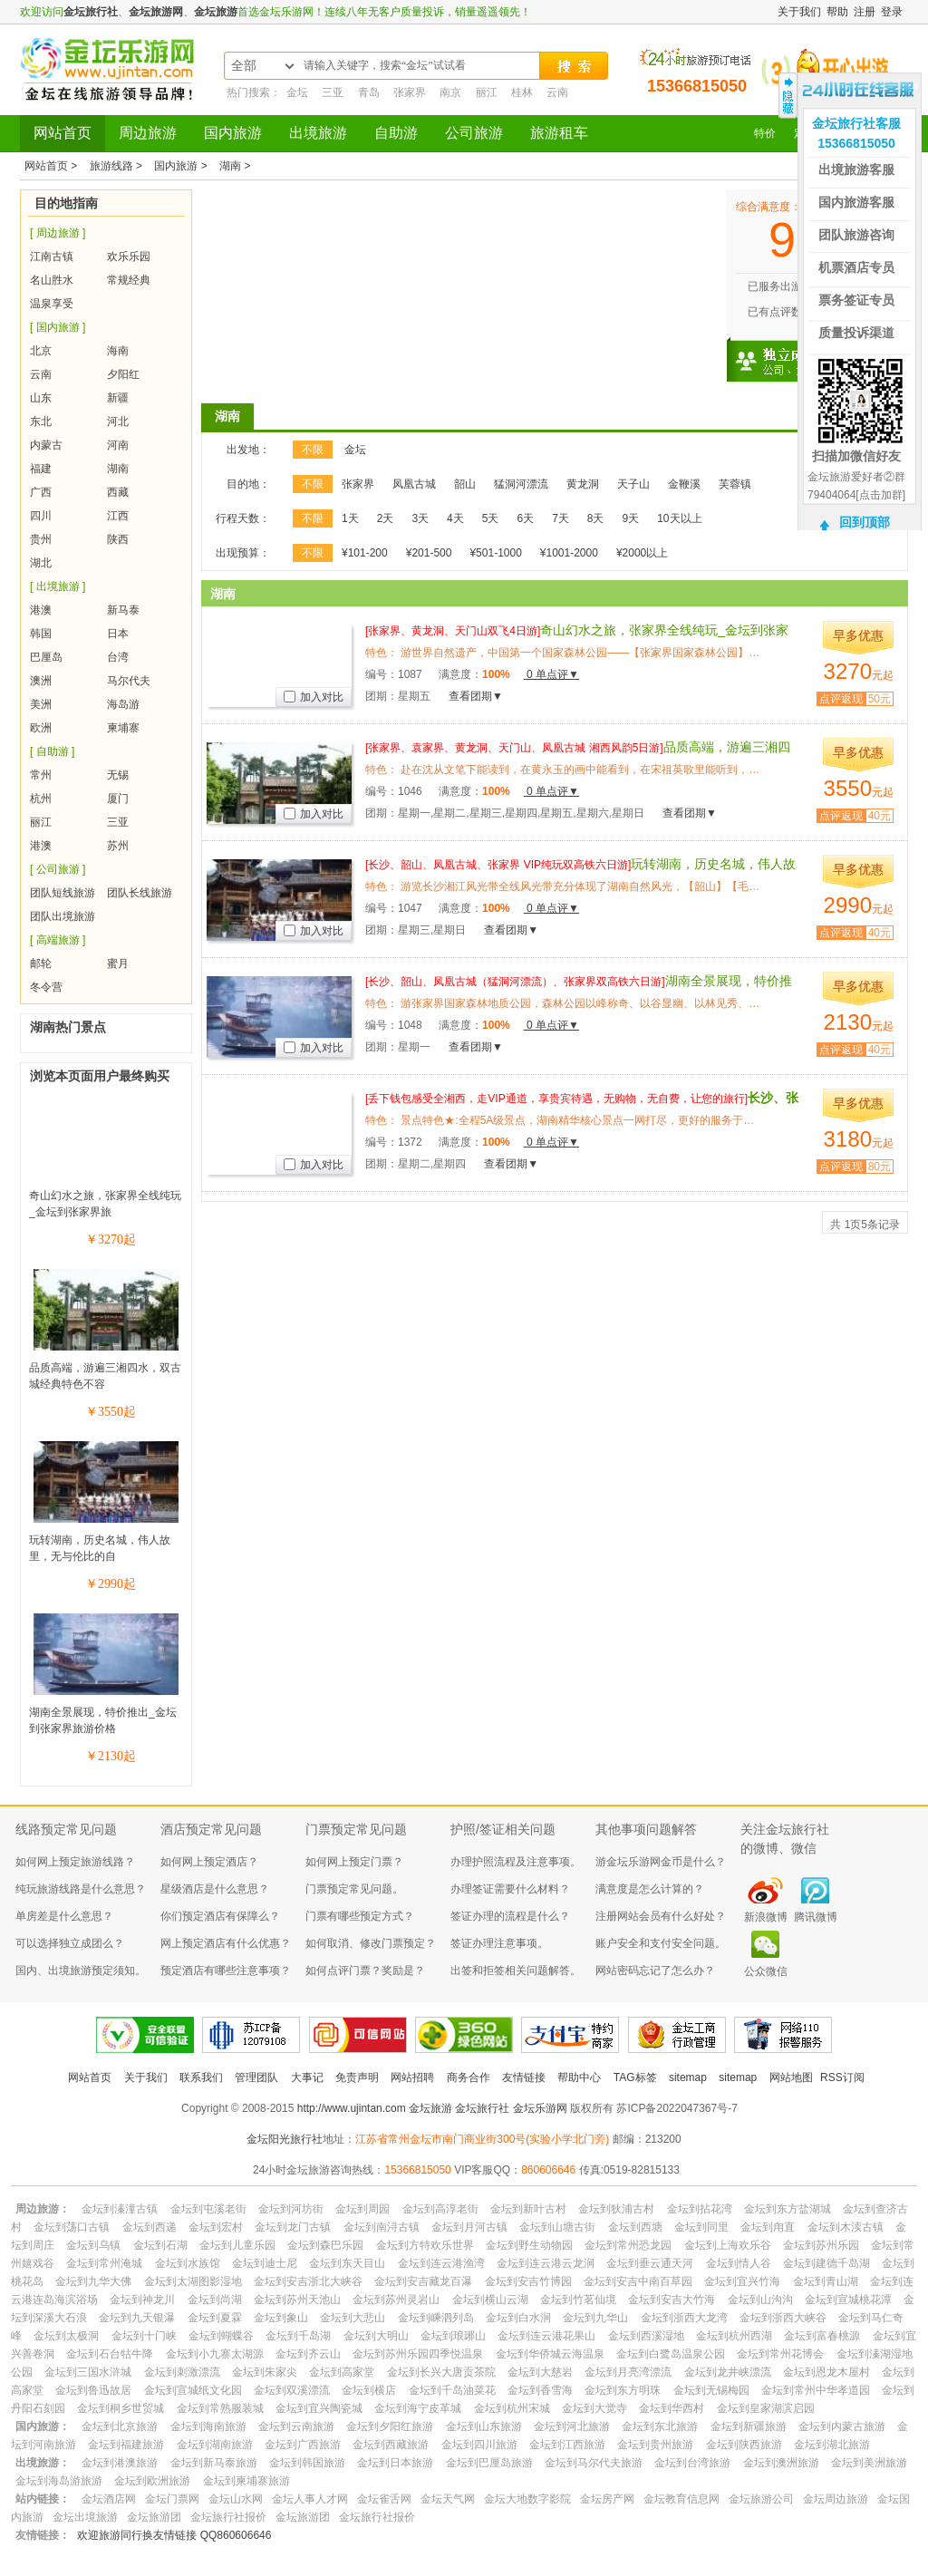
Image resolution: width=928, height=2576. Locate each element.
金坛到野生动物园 (529, 2245)
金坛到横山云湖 (490, 2299)
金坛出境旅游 (85, 2517)
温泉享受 (51, 303)
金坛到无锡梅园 (711, 2390)
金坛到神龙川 (142, 2299)
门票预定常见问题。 (354, 1889)
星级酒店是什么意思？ (214, 1889)
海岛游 (123, 704)
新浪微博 (766, 1917)
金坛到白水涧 (518, 2317)
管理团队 (256, 2077)
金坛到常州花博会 (780, 2354)
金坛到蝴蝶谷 (221, 2335)
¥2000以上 (642, 553)
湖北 (41, 563)
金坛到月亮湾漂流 (628, 2372)
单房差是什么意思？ (64, 1916)
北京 (41, 350)
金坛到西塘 (635, 2227)
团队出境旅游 (62, 916)
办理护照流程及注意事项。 (515, 1861)
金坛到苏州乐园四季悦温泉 (418, 2354)
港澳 (41, 610)
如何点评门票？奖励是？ (365, 1970)
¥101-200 (365, 553)
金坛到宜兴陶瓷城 (319, 2408)
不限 (313, 449)
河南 (118, 445)
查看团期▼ (476, 696)
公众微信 (766, 1971)
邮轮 (41, 963)
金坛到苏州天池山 (297, 2299)
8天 (595, 518)
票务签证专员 (856, 300)
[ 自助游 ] (52, 751)
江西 (118, 515)
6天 (525, 518)
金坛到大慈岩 (540, 2372)
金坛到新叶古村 (528, 2209)
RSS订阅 (842, 2077)
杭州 (41, 798)
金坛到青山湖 (825, 2281)
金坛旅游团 (154, 2517)
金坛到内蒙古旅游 (841, 2426)
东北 (41, 421)
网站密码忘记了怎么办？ (655, 1970)
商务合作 (468, 2077)
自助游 (396, 132)
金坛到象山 (281, 2317)
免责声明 (357, 2077)
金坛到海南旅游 (208, 2426)
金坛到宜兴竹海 (742, 2281)
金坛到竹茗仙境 (578, 2299)
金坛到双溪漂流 (292, 2390)
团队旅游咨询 (856, 235)
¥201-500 (429, 553)
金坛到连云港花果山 (546, 2335)
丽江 (487, 92)
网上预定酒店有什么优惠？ (225, 1943)
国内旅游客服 (856, 202)
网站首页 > (52, 166)
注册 (864, 11)
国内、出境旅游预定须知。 (80, 1970)
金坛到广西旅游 (303, 2444)
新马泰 (123, 610)
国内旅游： (42, 2426)
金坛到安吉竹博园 (528, 2281)
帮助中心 (579, 2077)
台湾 (118, 657)
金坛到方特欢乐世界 (425, 2245)
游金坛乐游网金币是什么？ (660, 1861)
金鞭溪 (684, 484)
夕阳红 (123, 374)
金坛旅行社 (90, 11)
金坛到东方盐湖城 (787, 2209)
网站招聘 (412, 2077)
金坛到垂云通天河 (649, 2263)
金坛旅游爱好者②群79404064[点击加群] (856, 485)
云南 (557, 92)
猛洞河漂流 (521, 484)
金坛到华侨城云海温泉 (550, 2354)
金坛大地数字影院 (527, 2499)
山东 (41, 398)
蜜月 (118, 963)
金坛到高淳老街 (440, 2209)
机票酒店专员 (856, 267)
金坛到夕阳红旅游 (389, 2426)
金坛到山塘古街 (557, 2227)
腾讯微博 (815, 1917)
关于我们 (799, 11)
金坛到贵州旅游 (655, 2444)
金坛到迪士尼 (264, 2263)
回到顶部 (864, 522)
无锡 (118, 775)
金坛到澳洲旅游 (781, 2462)
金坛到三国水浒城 (87, 2372)
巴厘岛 (46, 657)
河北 (118, 421)
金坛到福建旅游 (126, 2444)
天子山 (633, 484)
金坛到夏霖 (215, 2317)
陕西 (118, 539)
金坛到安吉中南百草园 (638, 2281)
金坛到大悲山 (352, 2317)
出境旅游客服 (856, 169)
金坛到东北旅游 (660, 2426)
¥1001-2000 (569, 553)
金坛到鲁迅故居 (93, 2390)
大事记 (307, 2077)
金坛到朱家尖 (264, 2372)
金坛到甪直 (767, 2227)
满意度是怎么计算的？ (649, 1889)
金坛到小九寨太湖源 (215, 2354)
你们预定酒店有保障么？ (220, 1916)
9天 (631, 518)
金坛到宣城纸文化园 (193, 2390)
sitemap (688, 2077)
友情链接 (524, 2077)
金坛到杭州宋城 (512, 2408)
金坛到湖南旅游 (215, 2444)
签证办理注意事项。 (499, 1943)
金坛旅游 (215, 11)
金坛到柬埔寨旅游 (246, 2480)
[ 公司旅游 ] (57, 869)
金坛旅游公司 (761, 2499)
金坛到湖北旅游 (832, 2444)
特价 (765, 133)
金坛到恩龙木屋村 (826, 2372)
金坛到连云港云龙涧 (545, 2263)
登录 (892, 11)
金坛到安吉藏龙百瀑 (423, 2281)
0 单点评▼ (551, 674)
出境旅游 (318, 132)
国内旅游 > (182, 166)
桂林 (522, 92)
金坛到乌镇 (93, 2245)
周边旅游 (148, 132)
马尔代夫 (128, 680)
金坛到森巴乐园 (325, 2245)
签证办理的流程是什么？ (510, 1916)
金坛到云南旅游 (296, 2426)
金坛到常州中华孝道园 (815, 2390)
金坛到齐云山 (308, 2354)
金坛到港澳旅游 (120, 2462)
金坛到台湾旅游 (692, 2462)
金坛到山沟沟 (760, 2299)
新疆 (118, 398)
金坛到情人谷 (738, 2263)
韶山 (465, 484)
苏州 (118, 845)
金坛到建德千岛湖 (826, 2263)
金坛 (297, 92)
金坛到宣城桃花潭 (848, 2299)
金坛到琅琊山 (453, 2335)
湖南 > (234, 166)
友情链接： (42, 2535)
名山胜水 (51, 280)
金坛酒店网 (109, 2499)
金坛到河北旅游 (572, 2426)
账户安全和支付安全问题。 (660, 1943)
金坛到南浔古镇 (381, 2227)
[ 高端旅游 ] (57, 940)
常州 (41, 775)
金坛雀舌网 (384, 2499)
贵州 (41, 539)
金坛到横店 (369, 2390)
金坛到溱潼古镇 (120, 2209)
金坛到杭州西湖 (734, 2335)
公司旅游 (474, 132)
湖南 (118, 468)
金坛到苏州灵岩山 (396, 2299)
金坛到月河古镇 (469, 2227)
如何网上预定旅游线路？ (75, 1861)
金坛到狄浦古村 (616, 2209)
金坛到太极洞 (66, 2335)
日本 (118, 633)
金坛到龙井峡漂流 (727, 2372)
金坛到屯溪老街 (208, 2209)
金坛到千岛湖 (298, 2335)
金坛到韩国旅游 (307, 2462)
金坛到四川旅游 (479, 2444)
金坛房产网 (607, 2499)
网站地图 (791, 2077)
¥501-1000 (495, 553)
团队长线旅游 (139, 892)
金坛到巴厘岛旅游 (489, 2462)
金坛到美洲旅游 (869, 2462)
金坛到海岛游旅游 (58, 2480)
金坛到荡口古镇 (72, 2227)
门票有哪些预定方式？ (359, 1916)
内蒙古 (46, 445)
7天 (560, 518)
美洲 (41, 704)
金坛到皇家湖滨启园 (766, 2408)
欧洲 (41, 727)
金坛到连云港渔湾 (441, 2263)
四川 (41, 515)
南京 (450, 92)
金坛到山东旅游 (484, 2426)
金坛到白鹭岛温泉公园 (670, 2354)
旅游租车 (559, 132)
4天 (455, 518)
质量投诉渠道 (856, 332)
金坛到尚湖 (215, 2299)
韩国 (41, 633)
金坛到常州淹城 (104, 2263)
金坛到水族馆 (187, 2263)
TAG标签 (635, 2077)
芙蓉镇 (735, 484)
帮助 (837, 11)
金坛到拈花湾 (699, 2209)
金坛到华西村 (671, 2408)
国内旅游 (233, 132)
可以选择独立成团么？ (69, 1943)
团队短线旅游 (62, 892)
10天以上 (679, 518)
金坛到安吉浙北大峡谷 (308, 2281)
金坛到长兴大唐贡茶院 (441, 2372)
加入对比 (313, 697)
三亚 (332, 92)
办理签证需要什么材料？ (510, 1889)
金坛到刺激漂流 (182, 2372)
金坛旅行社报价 (228, 2517)
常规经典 (128, 280)
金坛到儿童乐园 (237, 2245)
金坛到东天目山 (347, 2263)
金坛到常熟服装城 (220, 2408)
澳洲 (41, 680)
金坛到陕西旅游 (744, 2444)
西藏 (118, 492)
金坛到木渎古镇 (845, 2227)
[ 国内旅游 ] (57, 327)
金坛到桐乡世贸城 (120, 2408)
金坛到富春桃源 (822, 2335)
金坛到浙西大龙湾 (684, 2317)
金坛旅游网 (156, 11)
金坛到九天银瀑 (137, 2317)
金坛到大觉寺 (594, 2408)
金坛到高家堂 (341, 2372)
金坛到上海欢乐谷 (727, 2245)
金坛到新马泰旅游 (213, 2462)
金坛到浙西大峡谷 (783, 2317)
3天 (420, 518)
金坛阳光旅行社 (284, 2139)
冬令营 (46, 987)
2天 (385, 518)
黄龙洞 (582, 484)
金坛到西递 (149, 2227)
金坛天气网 (447, 2499)
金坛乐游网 (540, 2108)
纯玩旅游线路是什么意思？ (80, 1889)
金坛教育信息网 (681, 2499)
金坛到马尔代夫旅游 (594, 2462)
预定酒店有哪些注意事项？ (225, 1970)
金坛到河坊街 (291, 2209)
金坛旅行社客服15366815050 (856, 133)
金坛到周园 (362, 2209)
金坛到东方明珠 (623, 2390)
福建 (41, 468)
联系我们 (201, 2077)
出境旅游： (42, 2462)
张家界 (409, 92)
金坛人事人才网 (310, 2499)
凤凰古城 (414, 484)
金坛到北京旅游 (120, 2426)
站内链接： (42, 2499)
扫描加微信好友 (856, 456)
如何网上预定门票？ (354, 1861)
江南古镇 (51, 256)
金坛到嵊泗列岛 (436, 2317)
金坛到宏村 (215, 2227)
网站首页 (63, 132)
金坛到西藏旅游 (391, 2444)
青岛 (369, 92)
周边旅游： (42, 2209)
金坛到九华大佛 (93, 2281)
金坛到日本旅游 (395, 2462)
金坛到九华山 (595, 2317)
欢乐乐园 (128, 256)
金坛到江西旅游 (567, 2444)
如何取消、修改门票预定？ (370, 1943)
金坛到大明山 (376, 2335)
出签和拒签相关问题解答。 (515, 1970)
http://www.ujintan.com (351, 2108)
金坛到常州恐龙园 (628, 2245)
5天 (490, 518)
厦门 (118, 798)
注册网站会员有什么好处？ (660, 1916)
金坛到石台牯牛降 (109, 2354)
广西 (41, 492)
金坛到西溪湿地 (646, 2335)
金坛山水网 (235, 2499)
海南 (118, 350)
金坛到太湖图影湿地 (193, 2281)
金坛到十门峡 (144, 2335)
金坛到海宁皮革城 (417, 2408)
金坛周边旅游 (835, 2499)
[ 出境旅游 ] (57, 586)
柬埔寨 (123, 727)
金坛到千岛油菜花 (452, 2390)
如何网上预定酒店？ (209, 1861)
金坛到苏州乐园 (821, 2245)
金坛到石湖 (160, 2245)
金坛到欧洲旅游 (152, 2480)
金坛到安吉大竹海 (671, 2299)
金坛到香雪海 (540, 2390)
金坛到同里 (701, 2227)
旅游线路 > (118, 166)
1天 (350, 518)
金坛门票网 (172, 2499)
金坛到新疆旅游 (748, 2426)
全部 (243, 66)
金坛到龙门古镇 (293, 2227)
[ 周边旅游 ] (57, 233)
